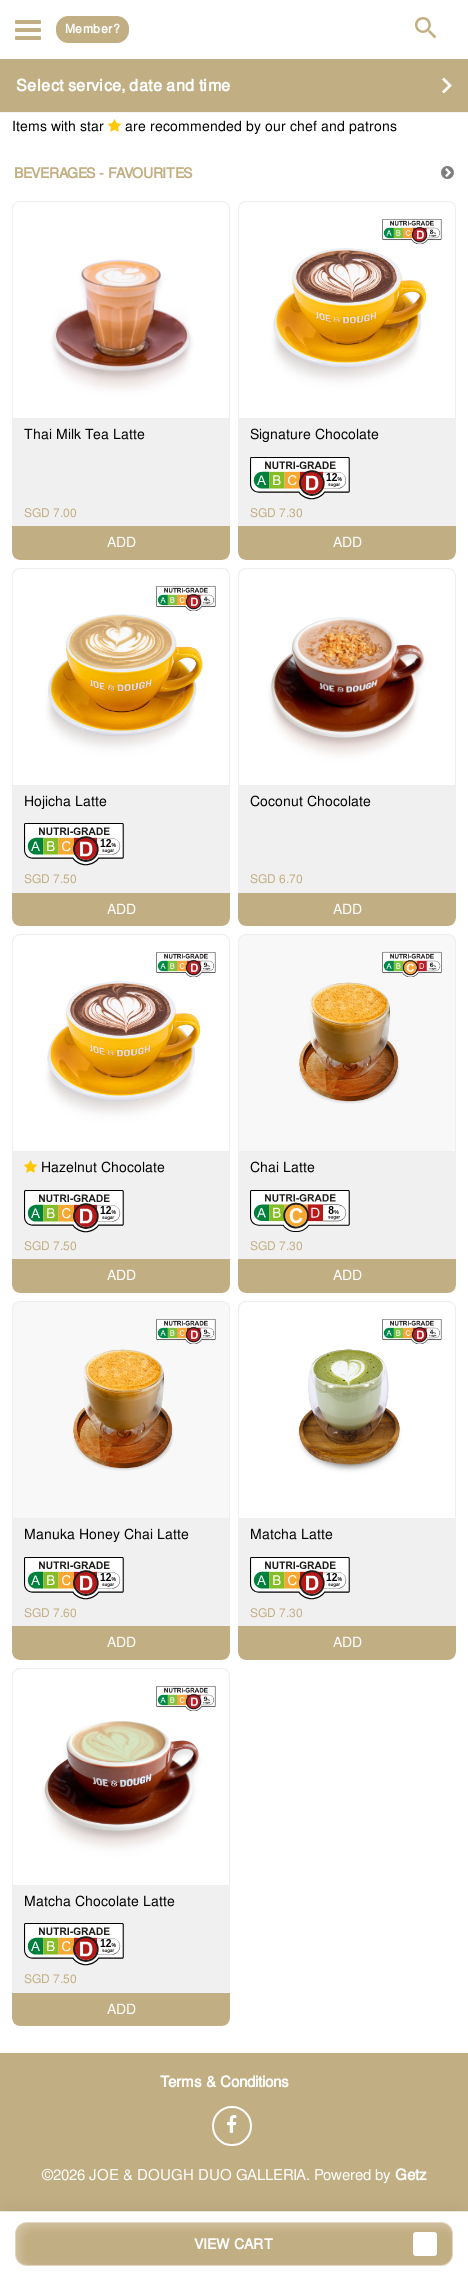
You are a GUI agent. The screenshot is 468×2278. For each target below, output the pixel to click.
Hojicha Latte (65, 801)
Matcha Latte (291, 1534)
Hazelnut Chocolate (103, 1167)
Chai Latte (282, 1167)
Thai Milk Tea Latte (84, 434)
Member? (92, 29)
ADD (121, 542)
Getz (411, 2175)
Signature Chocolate (314, 434)
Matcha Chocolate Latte (99, 1901)
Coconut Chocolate (310, 801)
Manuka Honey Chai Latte (106, 1534)
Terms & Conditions (224, 2082)
